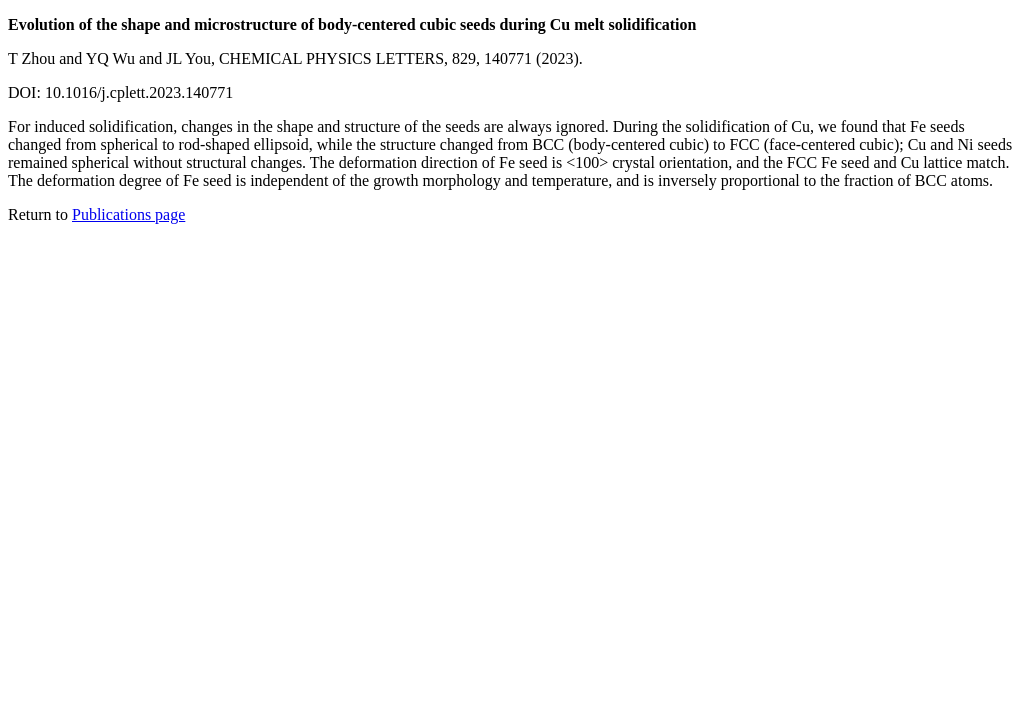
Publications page (128, 214)
